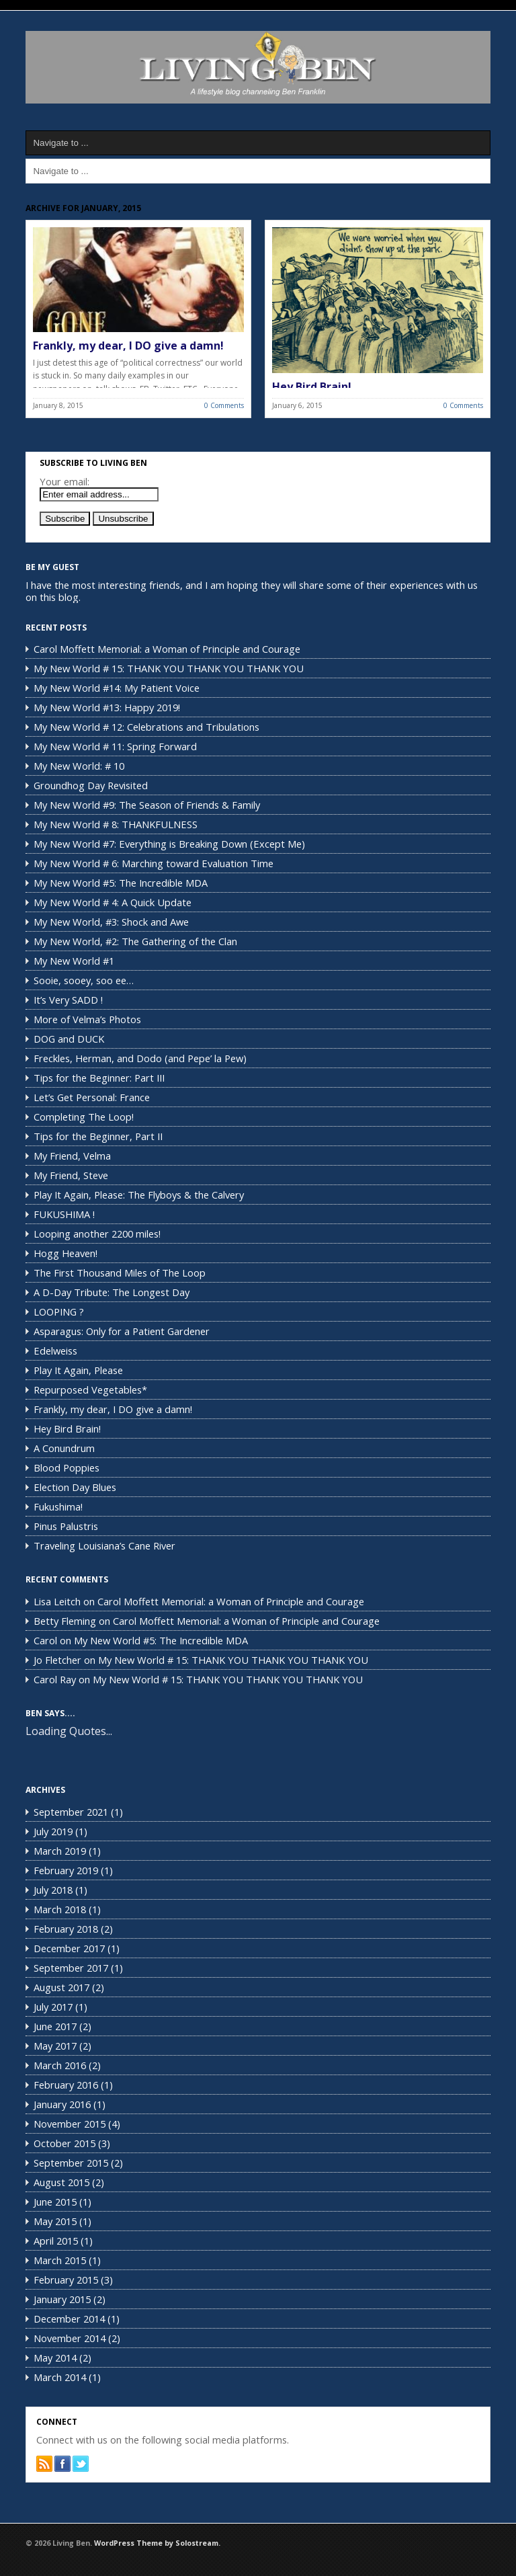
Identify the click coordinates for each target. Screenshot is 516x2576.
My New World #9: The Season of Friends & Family (147, 804)
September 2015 (71, 2162)
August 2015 (61, 2182)
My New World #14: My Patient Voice (117, 687)
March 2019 (60, 1850)
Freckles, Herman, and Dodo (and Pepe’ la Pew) (140, 1058)
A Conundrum (64, 1448)
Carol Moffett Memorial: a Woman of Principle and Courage (167, 648)
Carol (45, 1640)
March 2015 (60, 2260)
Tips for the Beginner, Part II (98, 1136)
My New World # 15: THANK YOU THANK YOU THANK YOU (169, 668)
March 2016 (60, 2065)
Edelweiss (55, 1350)
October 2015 (64, 2143)
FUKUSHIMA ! (64, 1214)
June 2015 (55, 2201)
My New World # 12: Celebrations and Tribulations (146, 726)
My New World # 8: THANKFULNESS (116, 824)
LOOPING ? (59, 1311)
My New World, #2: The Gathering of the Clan (135, 941)
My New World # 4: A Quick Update (112, 902)
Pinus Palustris (66, 1526)
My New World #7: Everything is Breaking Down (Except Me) (169, 843)
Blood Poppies (66, 1467)
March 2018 (60, 1909)
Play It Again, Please (78, 1370)
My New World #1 (74, 960)
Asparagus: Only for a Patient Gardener (122, 1331)
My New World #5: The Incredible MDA (121, 882)
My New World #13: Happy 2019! (107, 707)
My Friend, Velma (72, 1155)
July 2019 (53, 1831)
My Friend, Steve (71, 1175)
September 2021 (71, 1811)
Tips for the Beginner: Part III (99, 1077)
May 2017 (55, 2045)
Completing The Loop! (84, 1116)
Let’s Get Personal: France (92, 1097)
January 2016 (62, 2104)
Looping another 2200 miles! (97, 1233)
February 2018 (66, 1928)
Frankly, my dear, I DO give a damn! (128, 345)
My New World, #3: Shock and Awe (111, 921)
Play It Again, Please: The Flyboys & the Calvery (139, 1194)
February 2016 (66, 2084)
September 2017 (71, 1967)
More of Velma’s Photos (87, 1019)
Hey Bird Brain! (311, 386)
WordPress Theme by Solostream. (157, 2543)
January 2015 (62, 2299)
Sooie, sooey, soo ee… (84, 980)
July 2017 (53, 2006)
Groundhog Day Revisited (91, 785)
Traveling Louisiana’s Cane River (104, 1545)
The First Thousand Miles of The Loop (120, 1272)
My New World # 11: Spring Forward (115, 746)
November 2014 (69, 2338)
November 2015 (69, 2123)
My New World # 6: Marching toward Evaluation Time (153, 863)
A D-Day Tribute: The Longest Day (111, 1292)
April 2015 (56, 2240)
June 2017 (55, 2026)
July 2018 (53, 1889)
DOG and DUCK (69, 1038)
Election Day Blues (75, 1487)
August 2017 (61, 1987)
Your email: (64, 481)
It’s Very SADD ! (68, 999)
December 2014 (69, 2318)
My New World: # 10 (79, 765)
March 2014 (60, 2377)
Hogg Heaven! (65, 1253)
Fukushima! (58, 1506)
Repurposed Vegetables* (90, 1389)
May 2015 (55, 2221)
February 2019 (66, 1870)
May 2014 (55, 2357)
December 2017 (69, 1948)
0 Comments (224, 405)
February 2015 (66, 2279)
